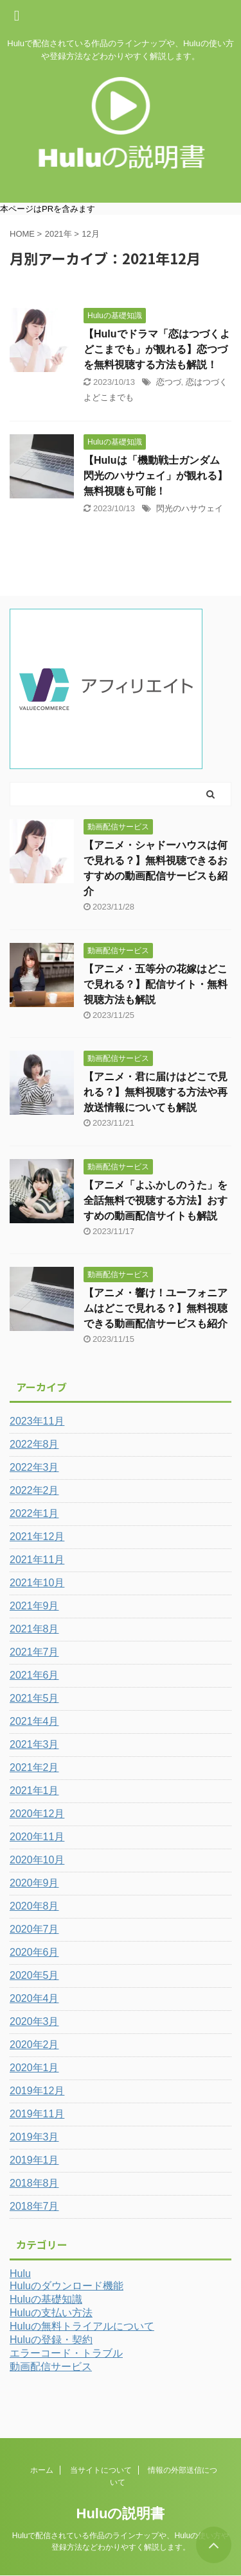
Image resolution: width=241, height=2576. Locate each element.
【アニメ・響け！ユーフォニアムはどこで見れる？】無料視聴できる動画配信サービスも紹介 (156, 1308)
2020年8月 (34, 1906)
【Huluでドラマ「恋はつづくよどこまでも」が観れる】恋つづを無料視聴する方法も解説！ (157, 349)
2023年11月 (37, 1421)
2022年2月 (34, 1490)
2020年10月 (37, 1859)
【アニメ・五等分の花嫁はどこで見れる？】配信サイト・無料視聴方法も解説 (156, 984)
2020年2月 (34, 2044)
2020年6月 (34, 1952)
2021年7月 (34, 1652)
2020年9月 (34, 1882)
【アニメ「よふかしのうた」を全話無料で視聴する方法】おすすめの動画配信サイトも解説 (156, 1200)
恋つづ (168, 382)
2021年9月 (34, 1605)
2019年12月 (37, 2090)
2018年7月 (34, 2206)
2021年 (58, 234)
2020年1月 (34, 2067)
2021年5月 (34, 1698)
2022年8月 (34, 1444)
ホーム (41, 2470)
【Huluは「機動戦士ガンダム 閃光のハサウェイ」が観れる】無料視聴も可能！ (156, 475)
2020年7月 (34, 1929)
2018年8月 (34, 2183)
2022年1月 (34, 1513)
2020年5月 (34, 1975)
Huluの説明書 (120, 2513)
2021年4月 (34, 1721)
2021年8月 (34, 1628)
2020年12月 (37, 1813)
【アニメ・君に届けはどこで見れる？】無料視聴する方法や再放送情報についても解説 (156, 1092)
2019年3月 (34, 2136)
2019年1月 (34, 2160)
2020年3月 (34, 2021)
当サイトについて (101, 2470)
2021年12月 (37, 1536)
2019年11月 (37, 2113)
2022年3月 (34, 1467)
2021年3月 (34, 1744)
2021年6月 (34, 1675)
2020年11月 (37, 1836)
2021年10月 (37, 1582)
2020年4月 (34, 1998)
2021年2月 (34, 1767)
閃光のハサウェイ (189, 508)
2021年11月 (37, 1559)
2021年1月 (34, 1790)
